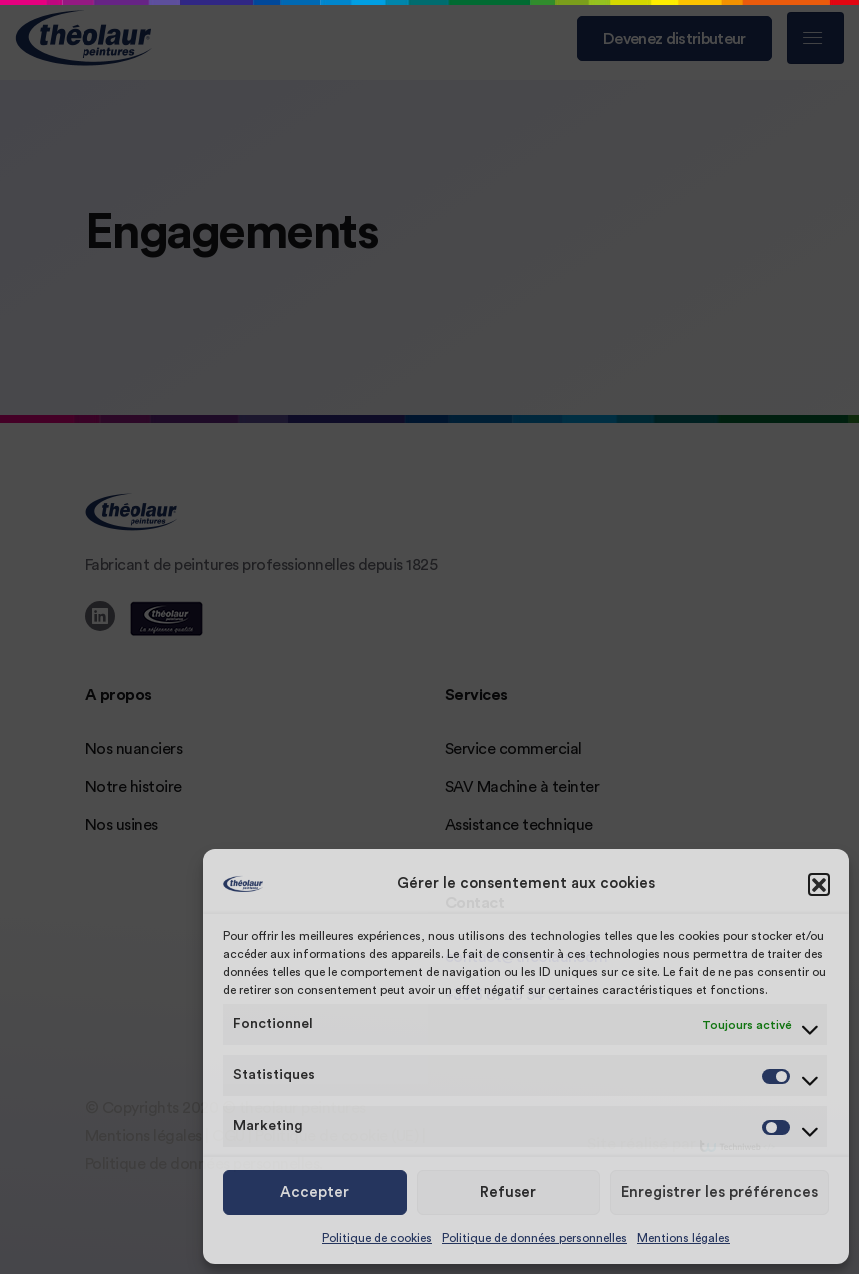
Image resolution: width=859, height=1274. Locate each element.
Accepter (314, 1192)
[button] (819, 884)
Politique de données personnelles (534, 1238)
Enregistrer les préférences (719, 1192)
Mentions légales (683, 1238)
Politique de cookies (377, 1238)
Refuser (508, 1192)
